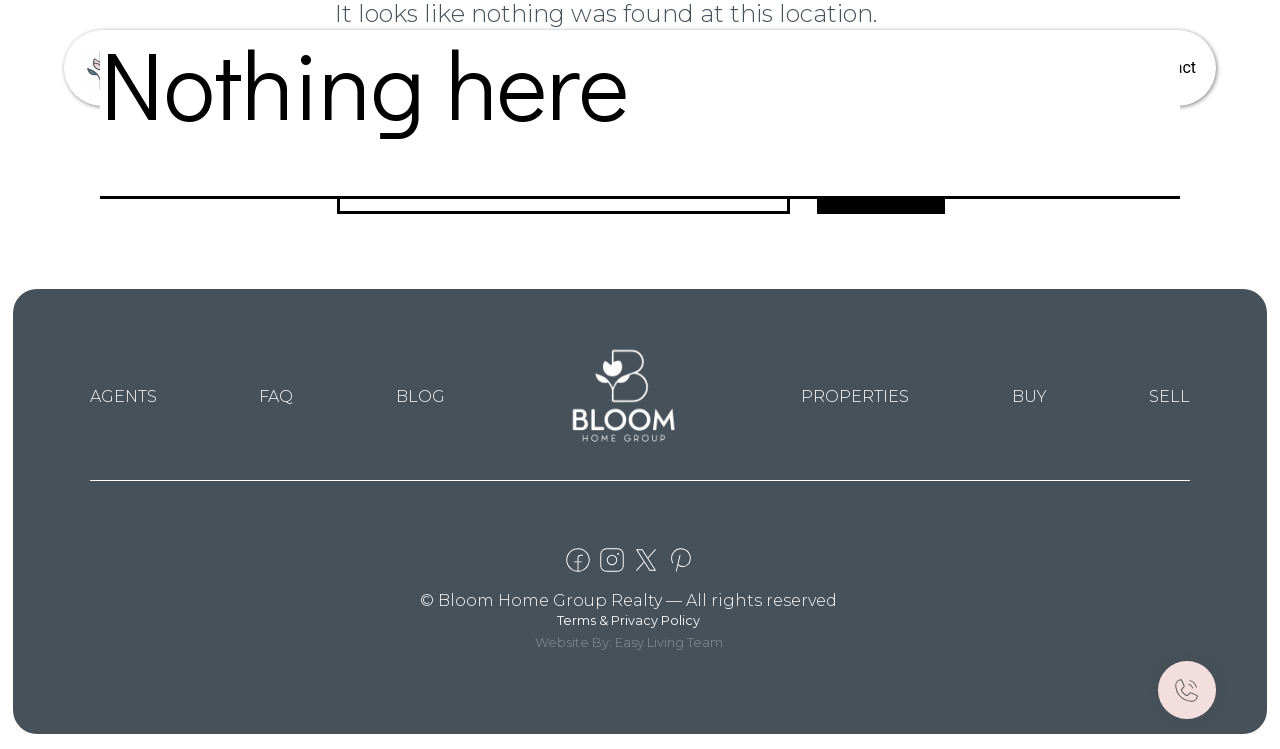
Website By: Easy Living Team (629, 642)
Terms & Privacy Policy (628, 620)
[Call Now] (1187, 690)
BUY (1029, 396)
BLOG (420, 396)
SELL (1169, 396)
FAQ (276, 396)
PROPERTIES (855, 396)
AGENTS (123, 396)
